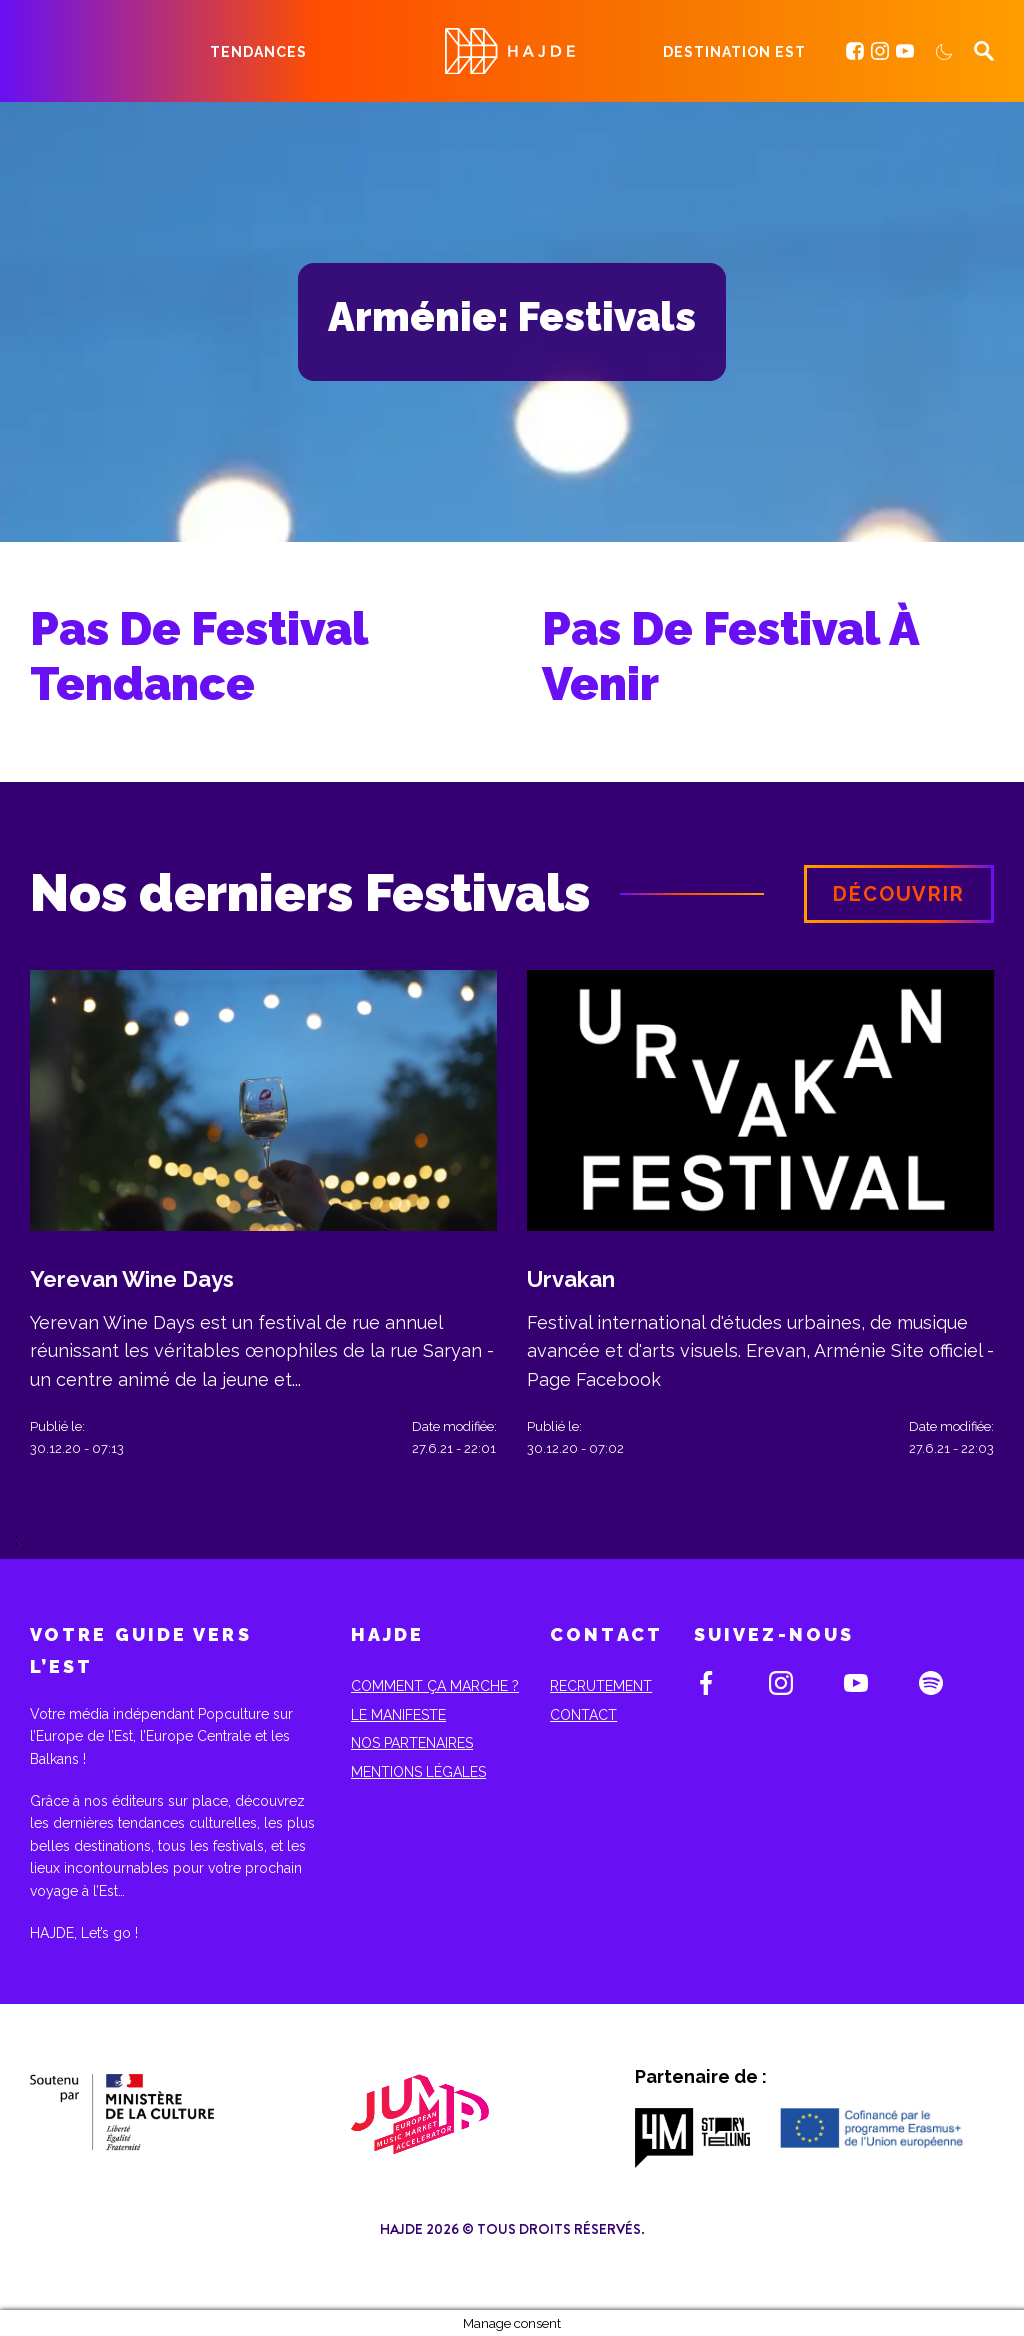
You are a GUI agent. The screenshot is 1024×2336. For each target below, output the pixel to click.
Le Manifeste (398, 1715)
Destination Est (734, 52)
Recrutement (601, 1686)
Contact (583, 1715)
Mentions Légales (418, 1772)
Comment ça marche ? (435, 1686)
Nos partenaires (412, 1743)
